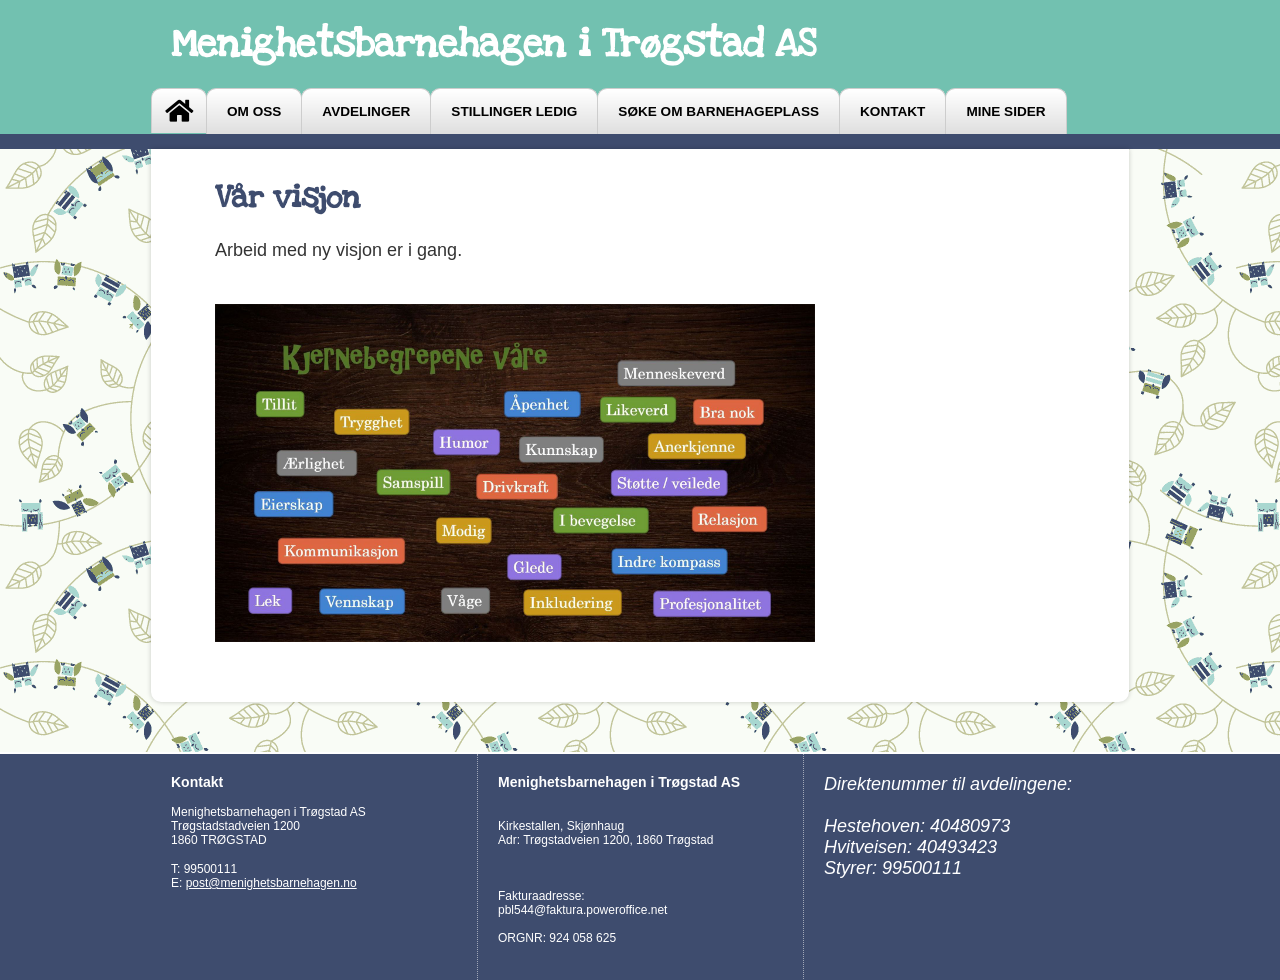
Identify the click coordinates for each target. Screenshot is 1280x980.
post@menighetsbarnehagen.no (271, 883)
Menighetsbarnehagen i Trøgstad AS (493, 44)
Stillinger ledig (514, 111)
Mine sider (1005, 111)
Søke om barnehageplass (718, 111)
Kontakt (892, 111)
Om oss (254, 111)
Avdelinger (366, 111)
